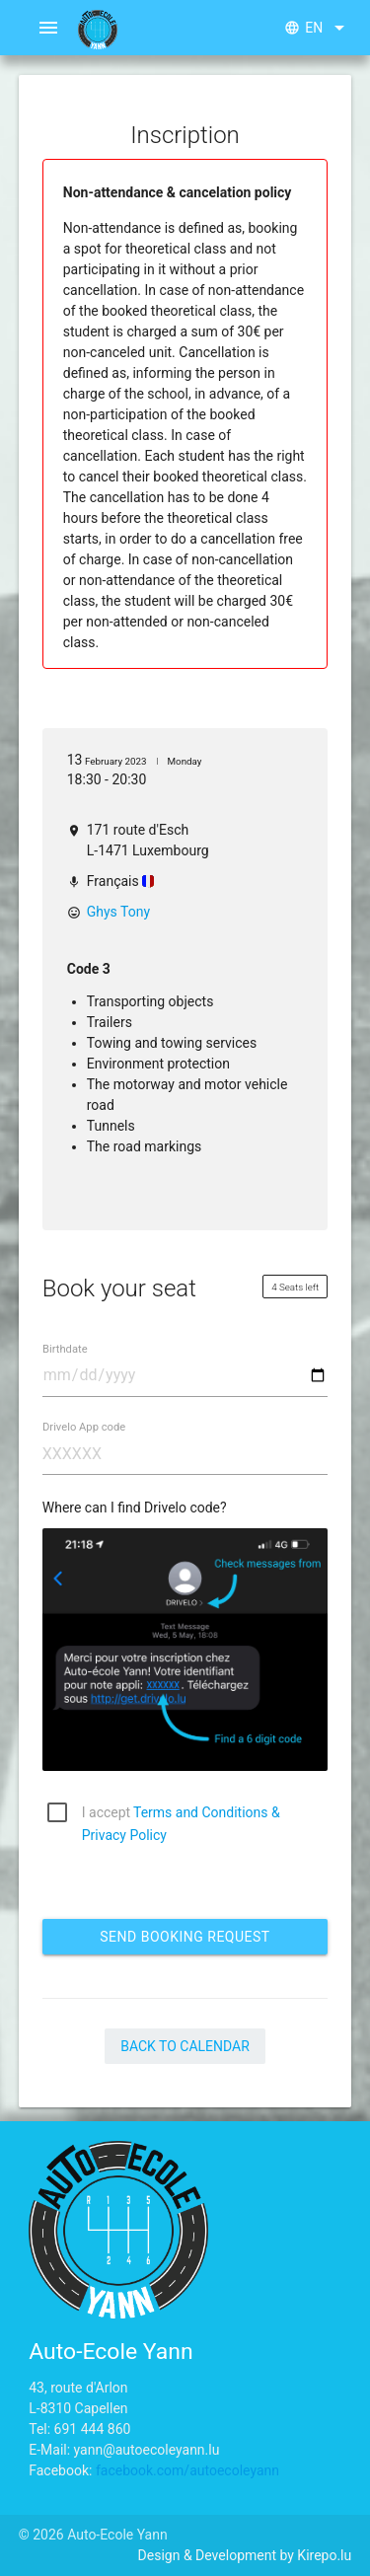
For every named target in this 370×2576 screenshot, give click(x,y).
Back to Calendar (185, 2046)
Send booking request (184, 1937)
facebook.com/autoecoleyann (187, 2470)
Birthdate (65, 1349)
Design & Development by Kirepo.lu (245, 2555)
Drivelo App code (83, 1427)
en (317, 27)
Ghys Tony (118, 912)
